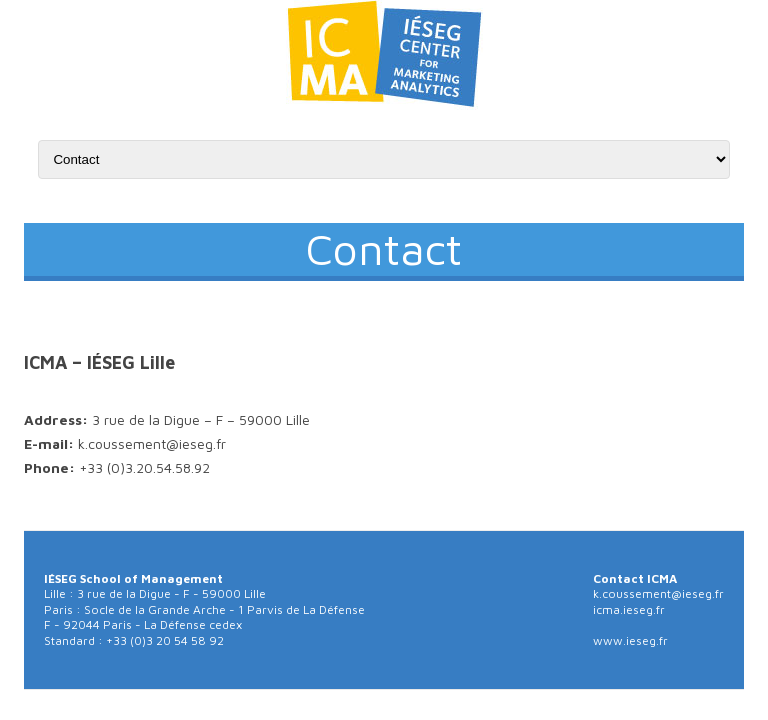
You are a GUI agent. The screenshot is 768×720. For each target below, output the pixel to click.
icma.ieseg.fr (629, 609)
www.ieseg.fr (630, 640)
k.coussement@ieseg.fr (658, 593)
